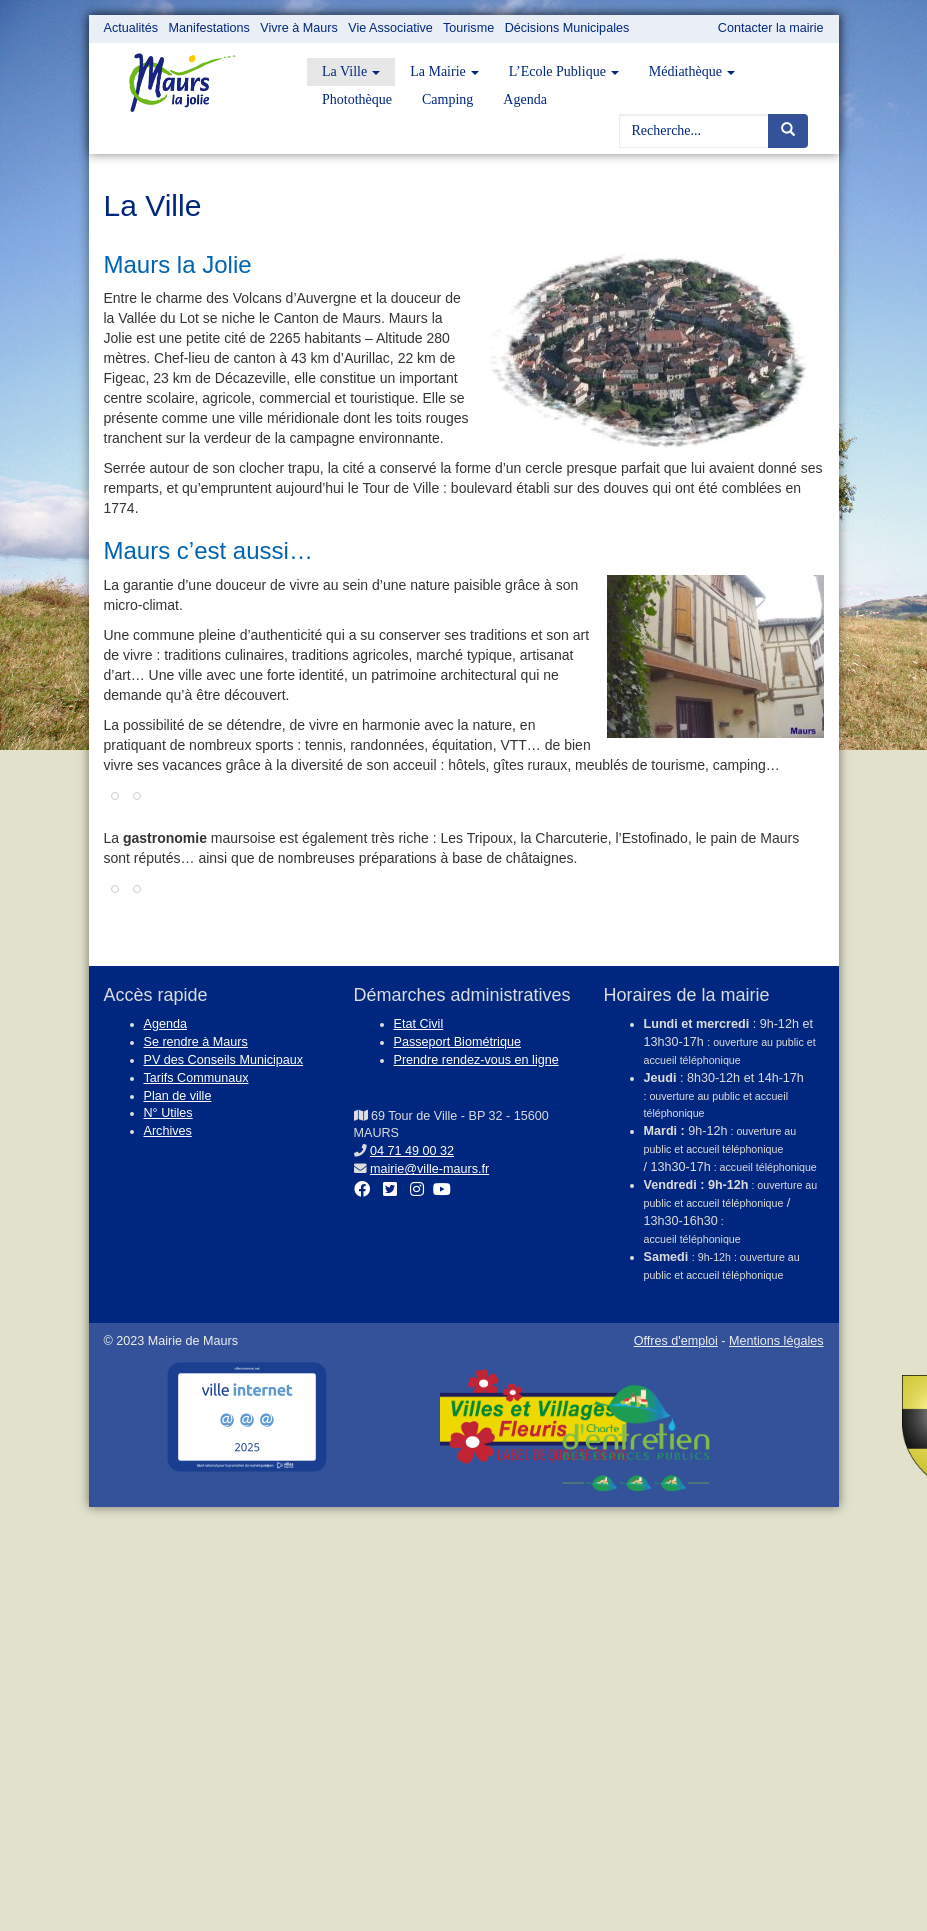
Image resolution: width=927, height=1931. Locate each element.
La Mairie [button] (444, 71)
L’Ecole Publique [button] (564, 71)
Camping (447, 99)
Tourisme (468, 28)
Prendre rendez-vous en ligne (476, 1060)
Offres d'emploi (676, 1341)
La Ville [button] (351, 71)
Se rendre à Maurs (196, 1042)
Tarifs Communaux (196, 1078)
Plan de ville (178, 1096)
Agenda (525, 99)
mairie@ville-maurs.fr (429, 1169)
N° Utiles (168, 1113)
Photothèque (357, 99)
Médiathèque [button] (692, 71)
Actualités (131, 28)
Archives (168, 1131)
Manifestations (209, 28)
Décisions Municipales (567, 28)
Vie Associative (390, 28)
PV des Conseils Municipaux (224, 1060)
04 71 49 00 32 (412, 1151)
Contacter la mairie (771, 28)
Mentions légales (776, 1341)
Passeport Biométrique (457, 1042)
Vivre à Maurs (298, 28)
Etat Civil (419, 1024)
